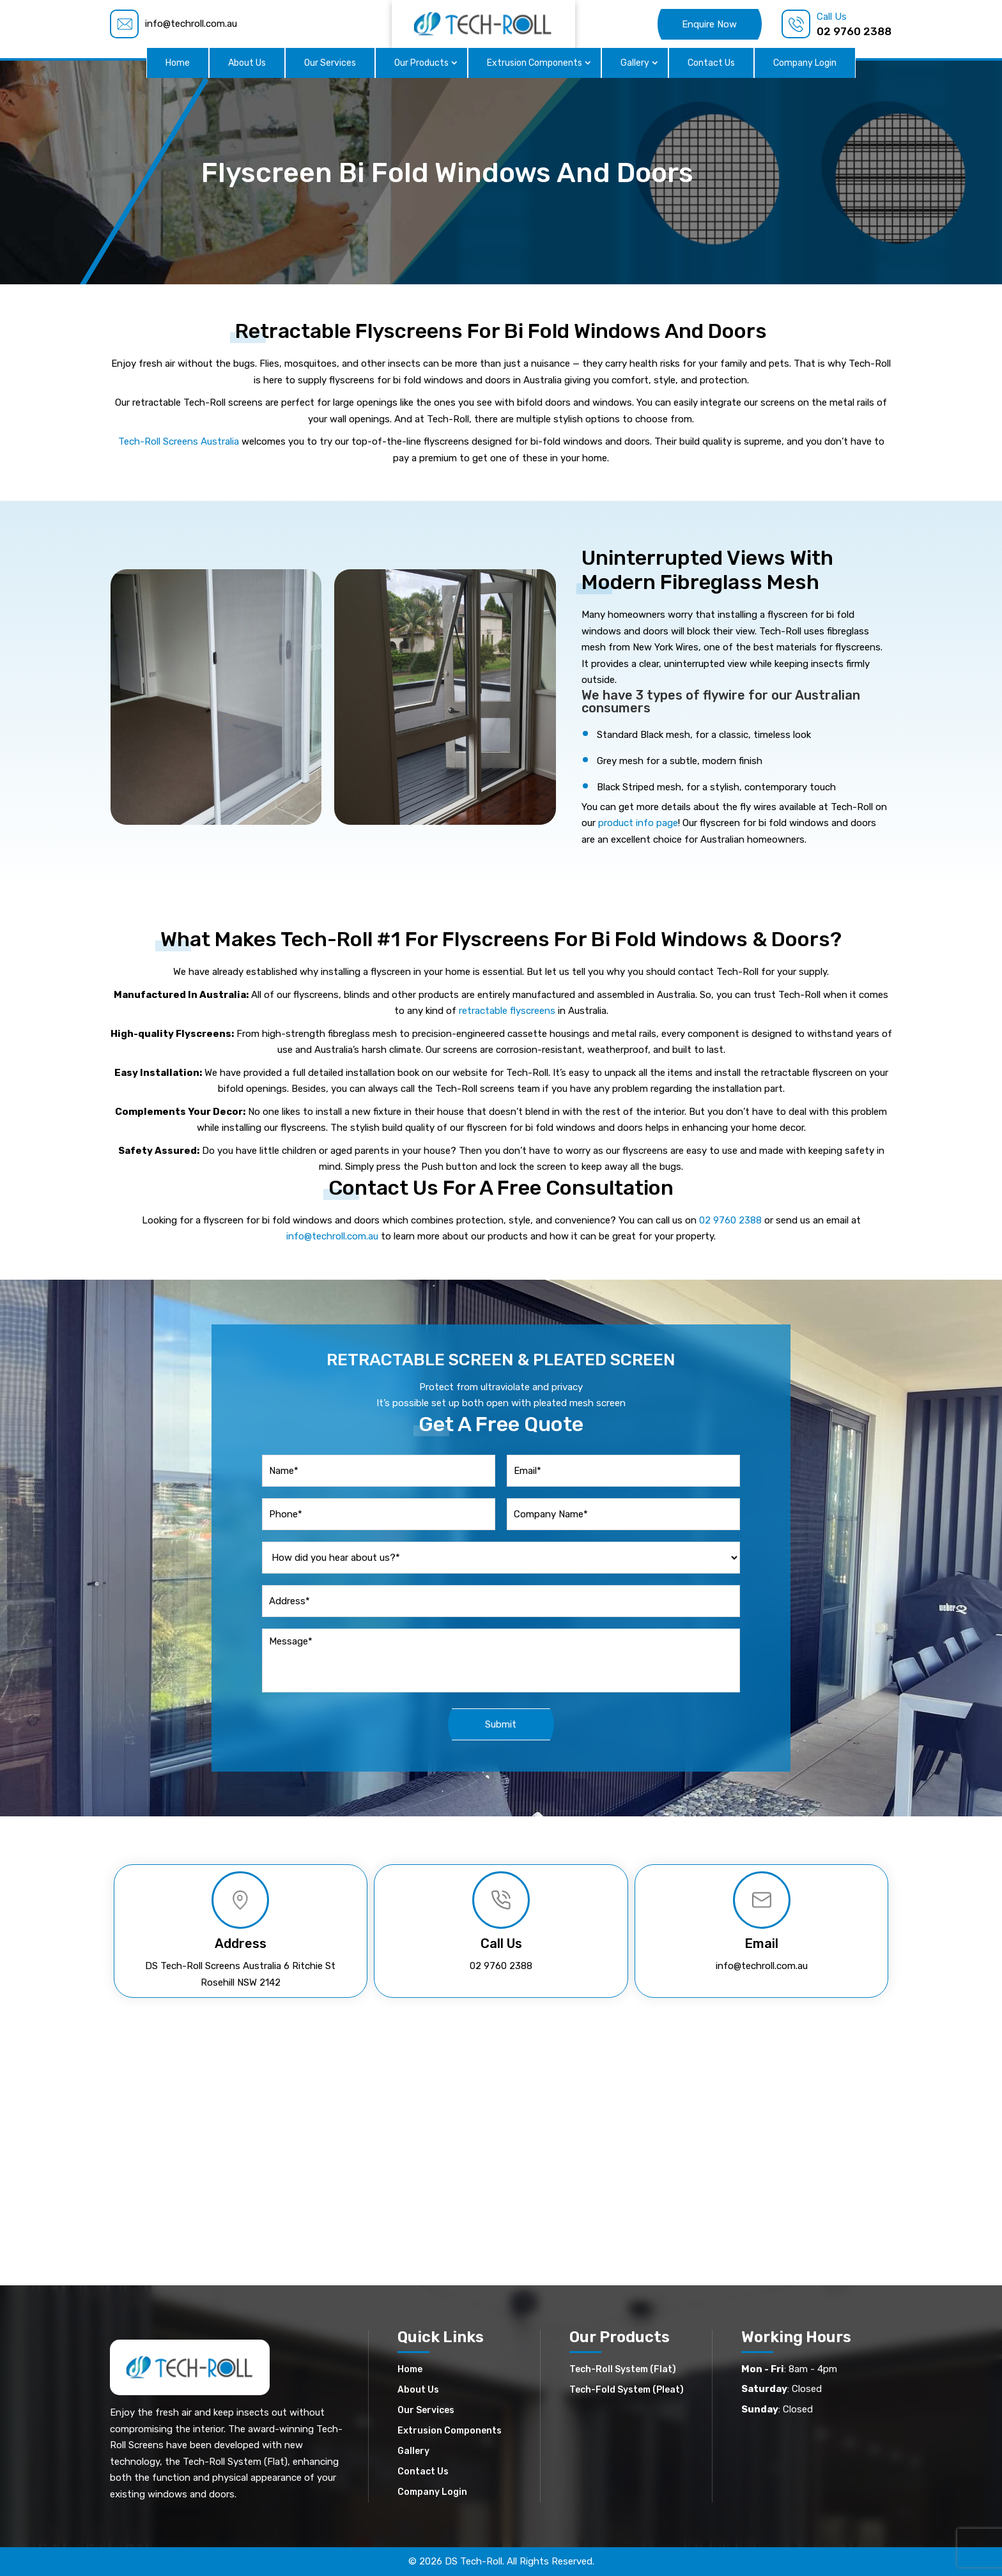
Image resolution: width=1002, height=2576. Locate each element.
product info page (638, 823)
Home (178, 62)
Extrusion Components (534, 62)
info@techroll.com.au (332, 1236)
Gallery (634, 62)
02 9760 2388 (730, 1220)
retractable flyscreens (507, 1010)
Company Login (804, 62)
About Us (247, 62)
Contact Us (711, 62)
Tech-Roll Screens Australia (178, 441)
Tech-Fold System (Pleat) (626, 2389)
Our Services (330, 62)
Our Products (421, 62)
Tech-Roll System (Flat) (622, 2368)
